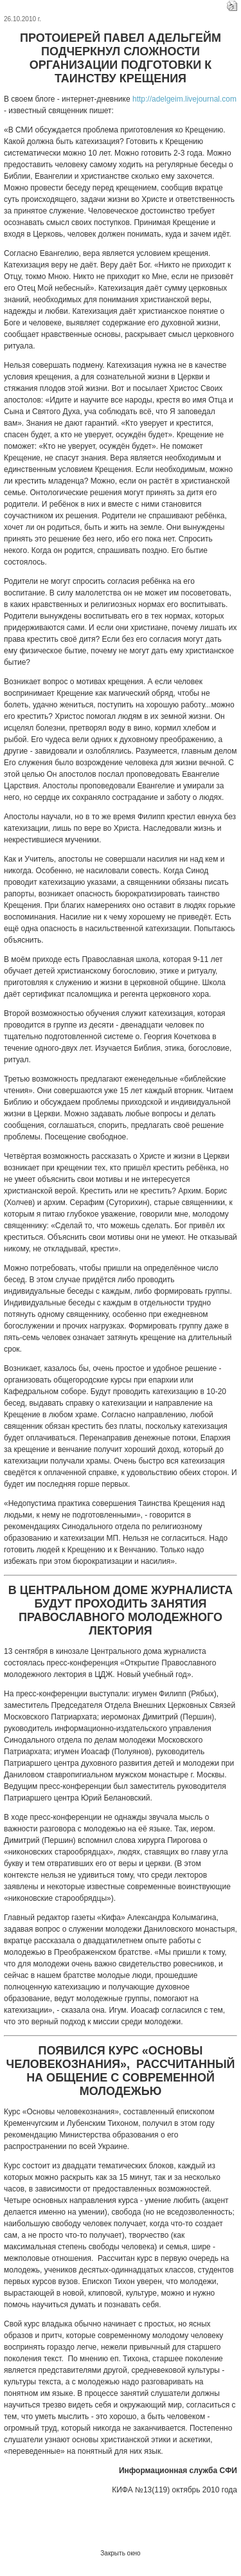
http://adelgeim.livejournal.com (184, 99)
